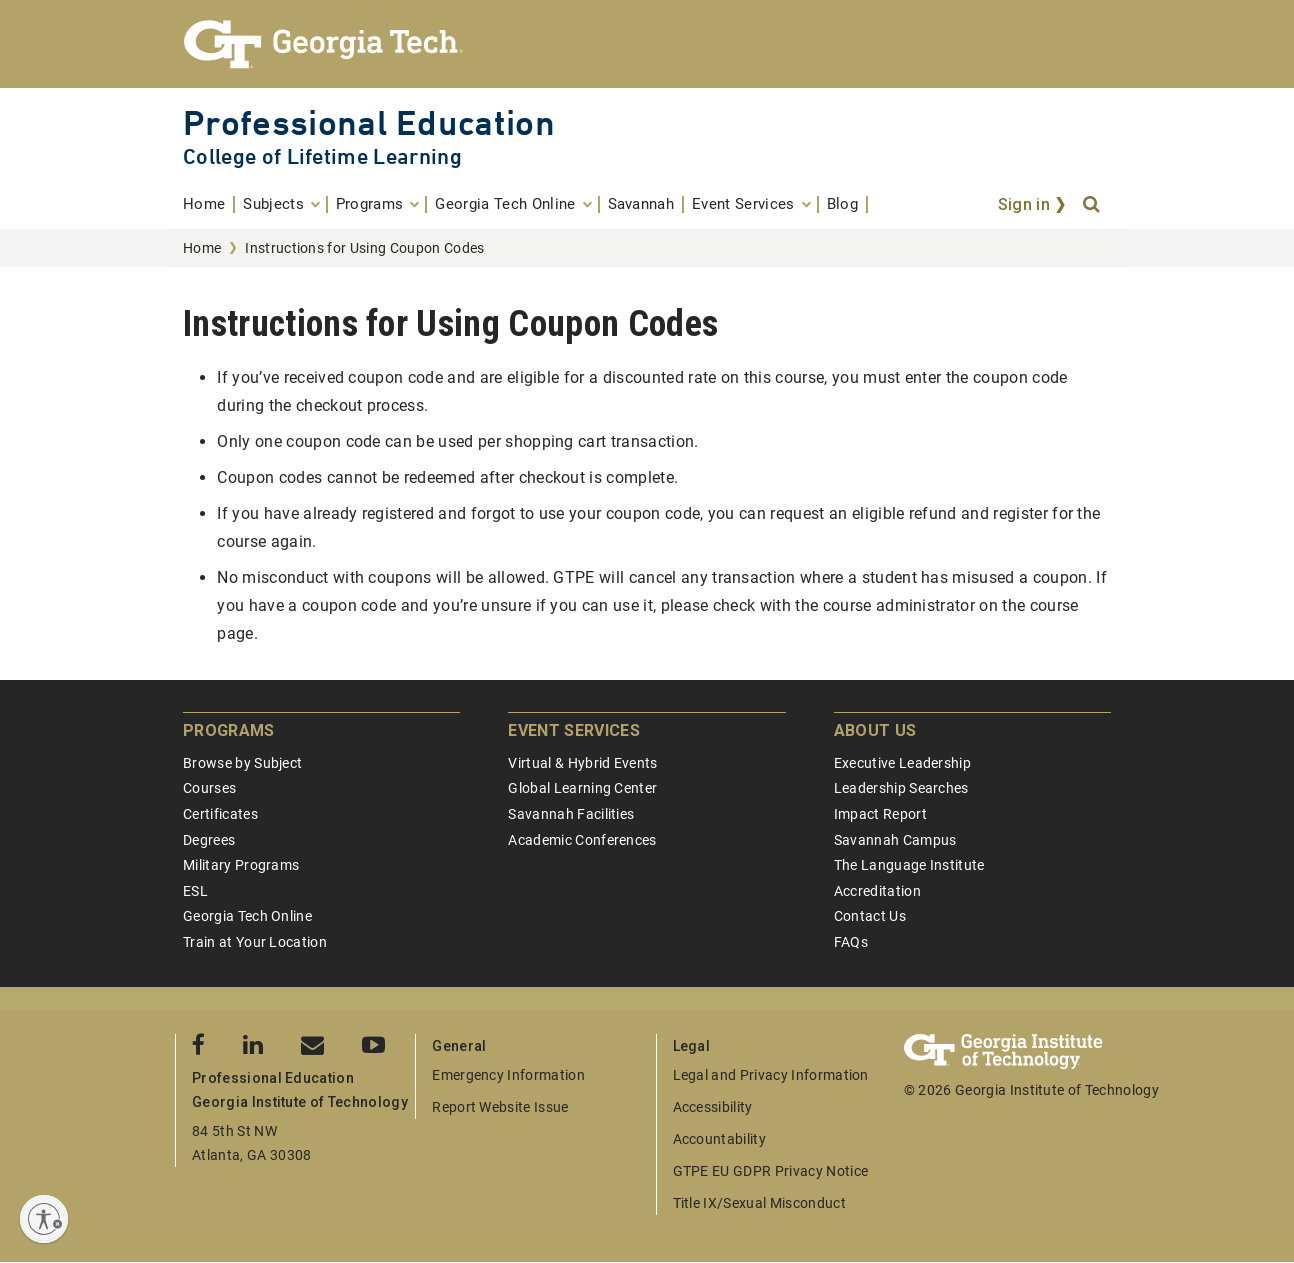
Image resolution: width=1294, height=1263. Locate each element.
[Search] (1093, 205)
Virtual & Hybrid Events (582, 763)
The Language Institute (909, 865)
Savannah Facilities (571, 814)
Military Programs (241, 865)
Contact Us (870, 916)
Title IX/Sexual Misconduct (759, 1203)
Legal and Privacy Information (771, 1075)
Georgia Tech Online (247, 916)
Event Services (573, 730)
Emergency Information (508, 1075)
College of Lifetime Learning (322, 156)
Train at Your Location (255, 942)
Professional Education (369, 122)
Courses (209, 788)
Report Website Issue (500, 1107)
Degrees (209, 840)
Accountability (719, 1139)
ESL (195, 891)
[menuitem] (209, 204)
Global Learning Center (582, 788)
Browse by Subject (242, 763)
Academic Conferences (582, 840)
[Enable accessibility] (44, 1219)
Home (202, 248)
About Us (875, 730)
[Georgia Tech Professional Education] (647, 44)
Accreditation (877, 891)
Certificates (220, 814)
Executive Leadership (902, 763)
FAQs (851, 942)
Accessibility (713, 1107)
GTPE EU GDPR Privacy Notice (771, 1171)
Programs (229, 730)
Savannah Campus (895, 840)
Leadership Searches (901, 788)
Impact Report (880, 814)
